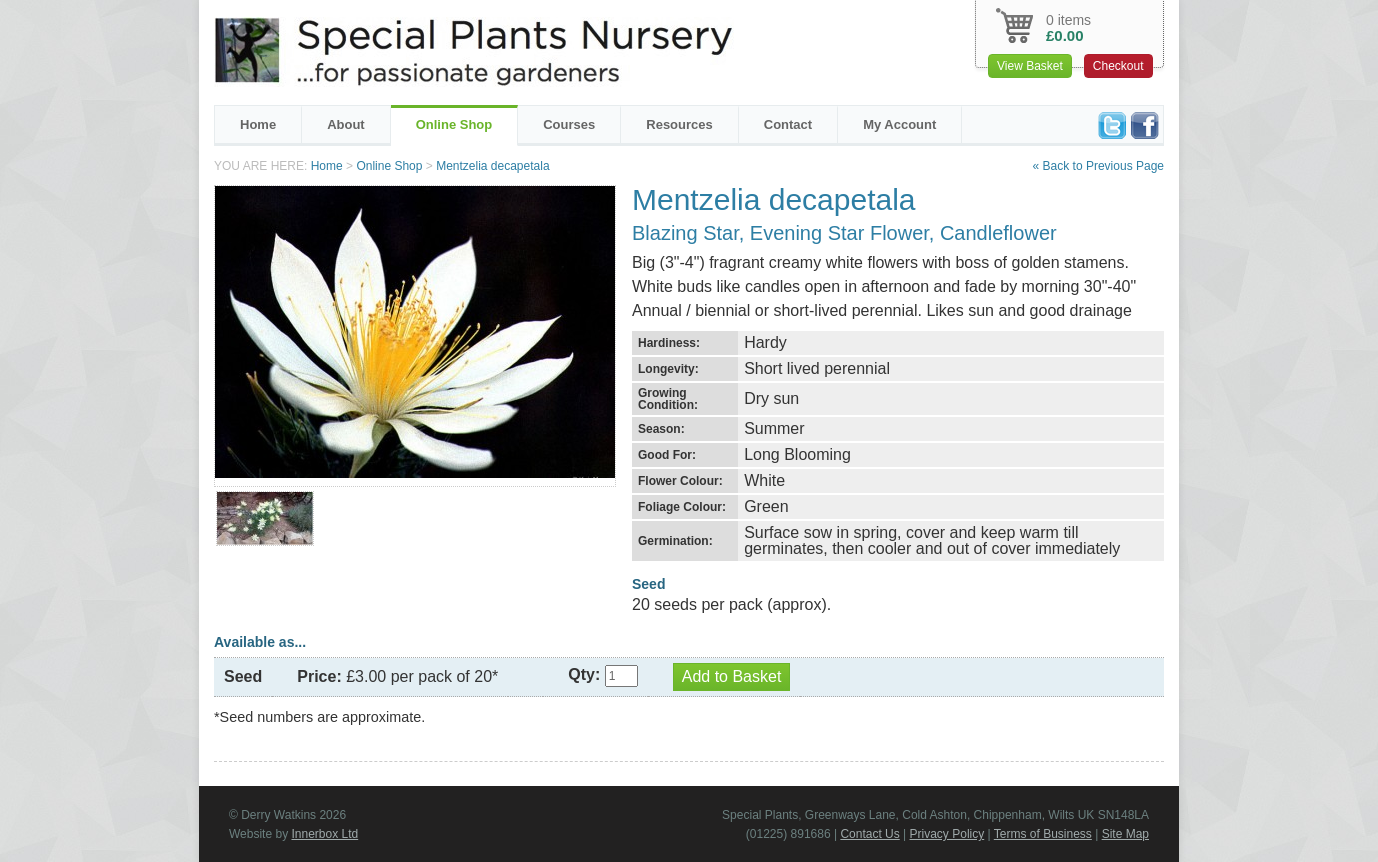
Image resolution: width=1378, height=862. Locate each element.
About (346, 124)
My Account (899, 124)
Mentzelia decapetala (492, 166)
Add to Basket (732, 676)
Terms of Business (1043, 834)
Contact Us (869, 834)
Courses (569, 124)
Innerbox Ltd (324, 834)
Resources (679, 124)
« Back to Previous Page (1098, 166)
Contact (788, 124)
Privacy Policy (947, 834)
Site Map (1125, 834)
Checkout (1118, 66)
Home (258, 124)
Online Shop (454, 124)
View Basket (1030, 66)
